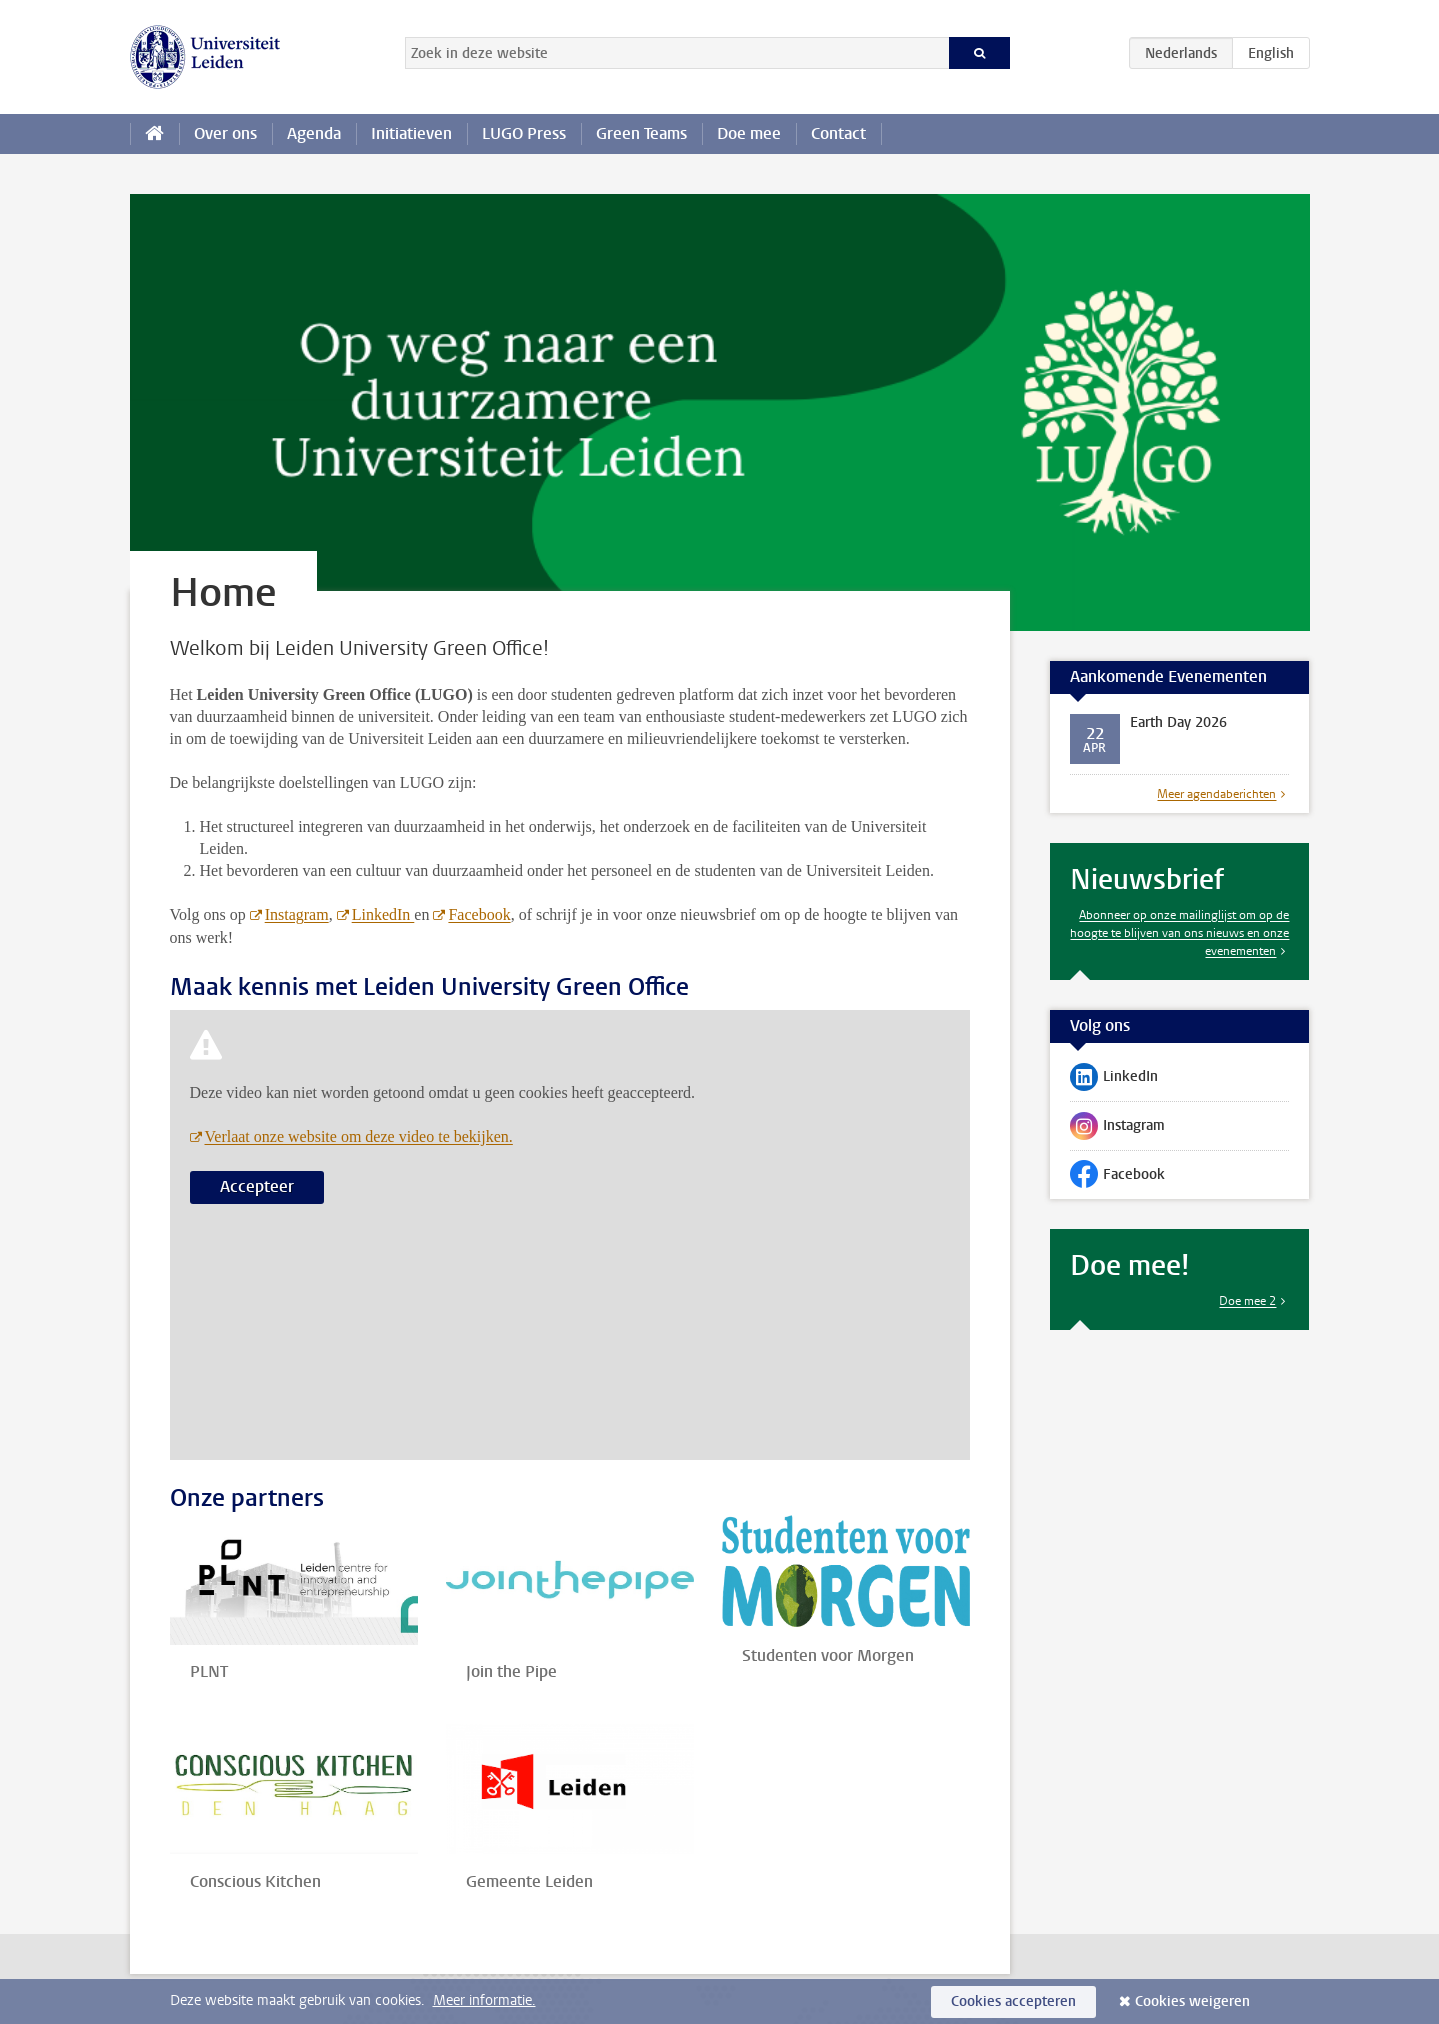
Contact (838, 133)
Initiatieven (411, 133)
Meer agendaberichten (1216, 794)
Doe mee (749, 133)
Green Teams (641, 133)
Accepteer (257, 1186)
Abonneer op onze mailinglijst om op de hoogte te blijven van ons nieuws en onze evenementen (1179, 933)
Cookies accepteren (1013, 2001)
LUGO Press (524, 133)
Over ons (225, 133)
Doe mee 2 (1247, 1301)
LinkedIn (383, 914)
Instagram (297, 914)
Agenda (314, 133)
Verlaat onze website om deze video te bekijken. (359, 1136)
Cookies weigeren (1192, 2001)
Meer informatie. (484, 2000)
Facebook (479, 914)
